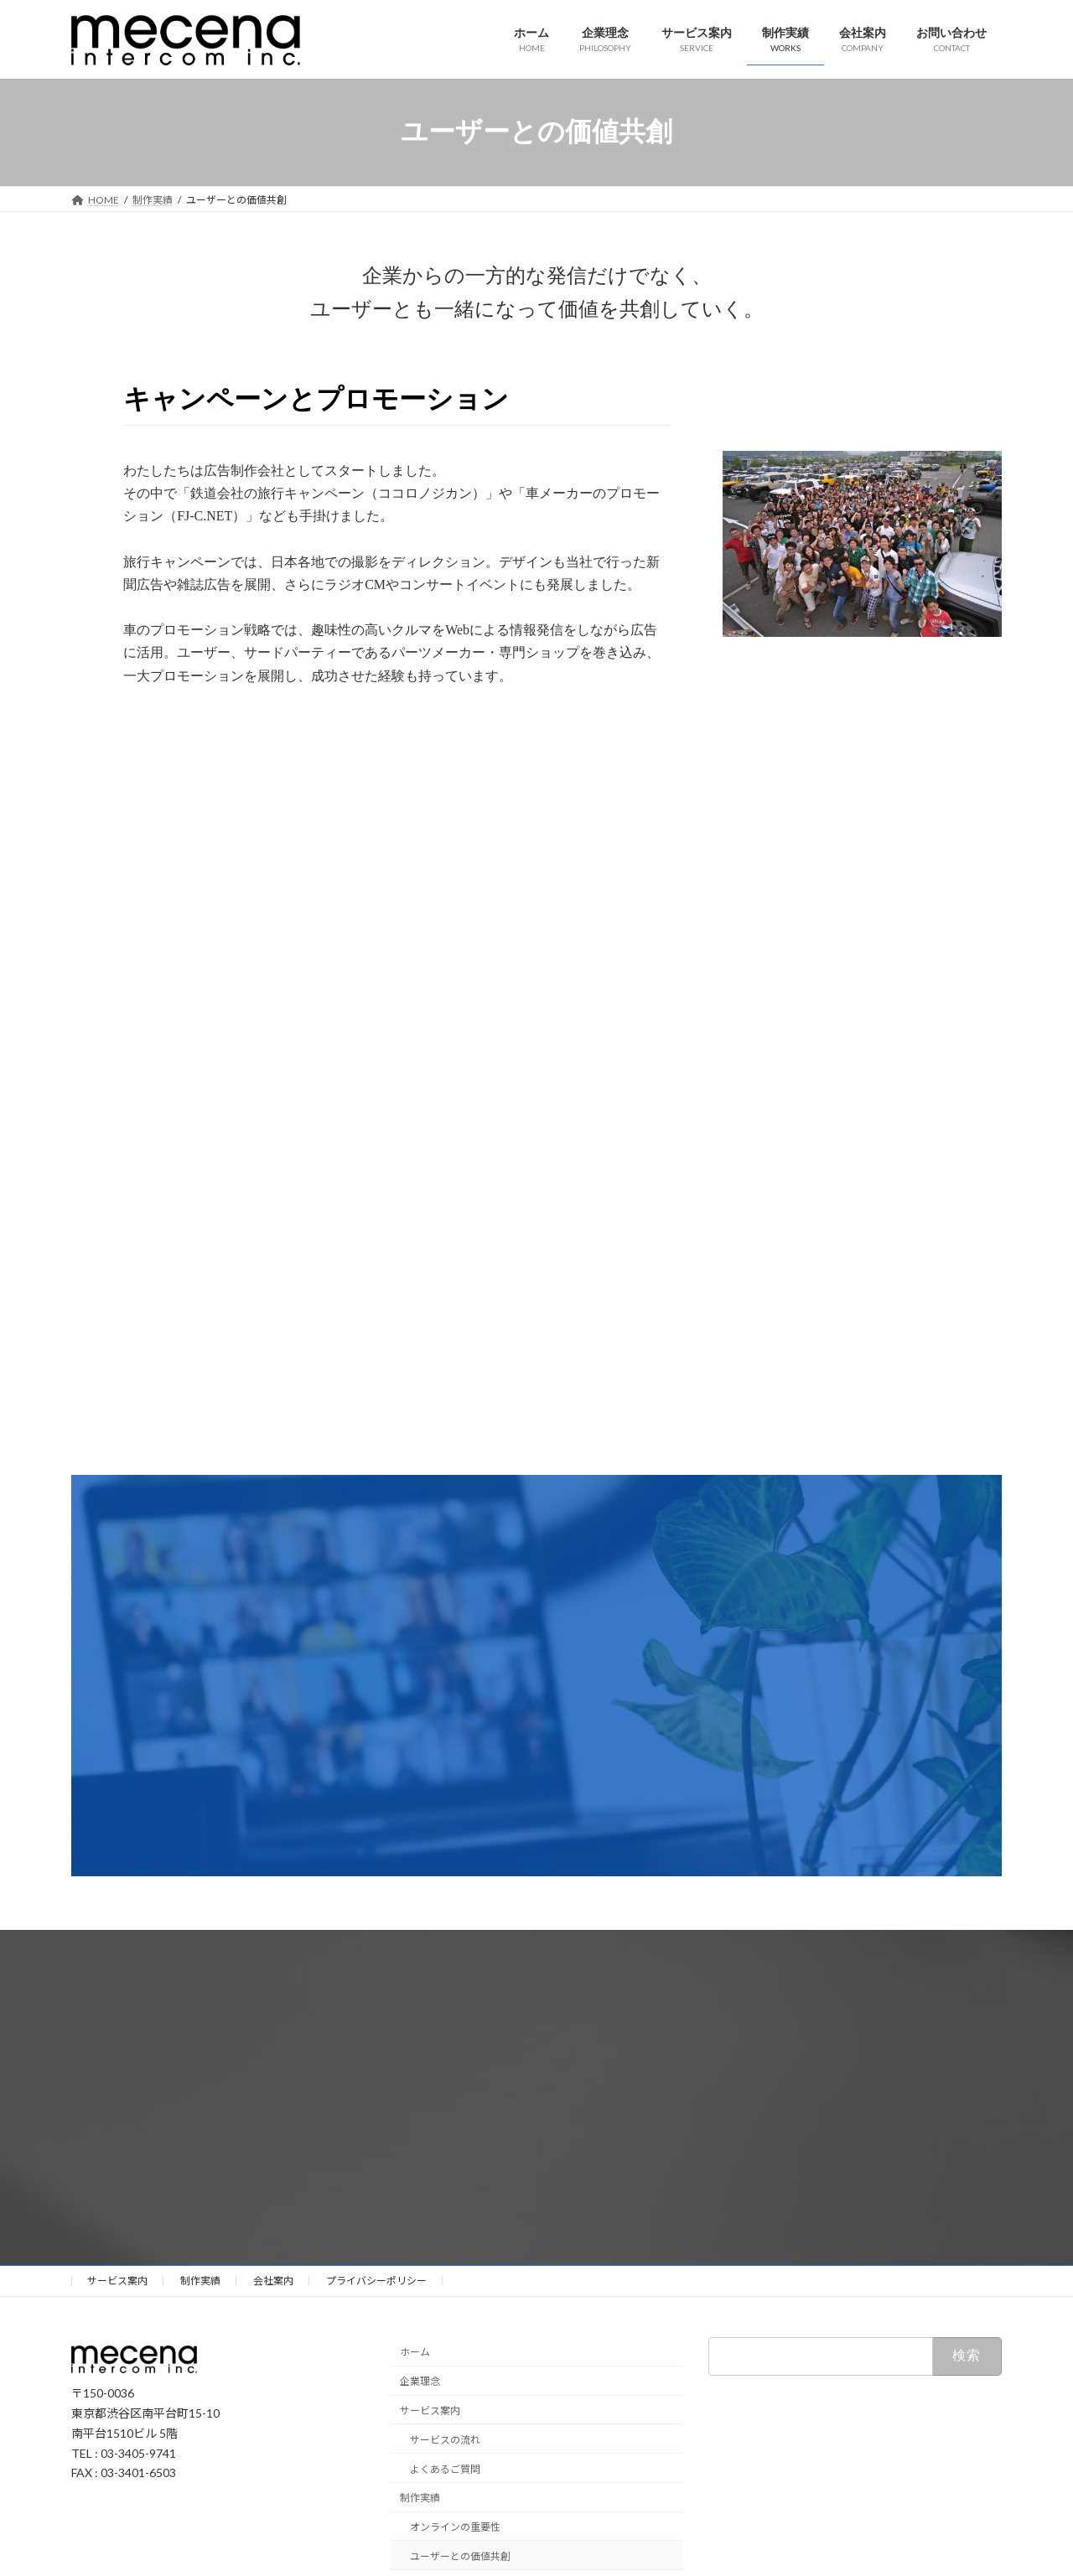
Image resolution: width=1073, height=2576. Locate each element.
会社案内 (273, 2280)
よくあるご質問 (445, 2468)
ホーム (415, 2352)
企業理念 (420, 2381)
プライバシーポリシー (376, 2280)
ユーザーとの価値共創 (460, 2556)
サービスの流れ (445, 2440)
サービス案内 (117, 2280)
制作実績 (200, 2280)
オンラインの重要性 (455, 2527)
